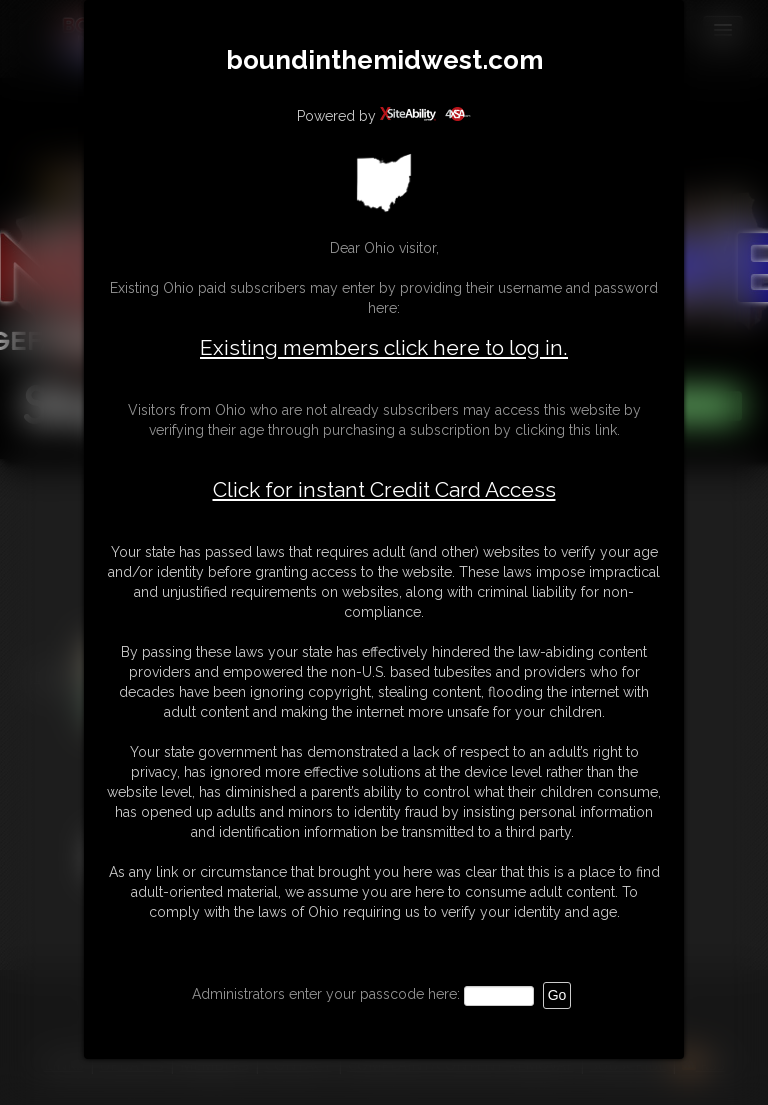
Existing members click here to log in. (384, 347)
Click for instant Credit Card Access (384, 490)
